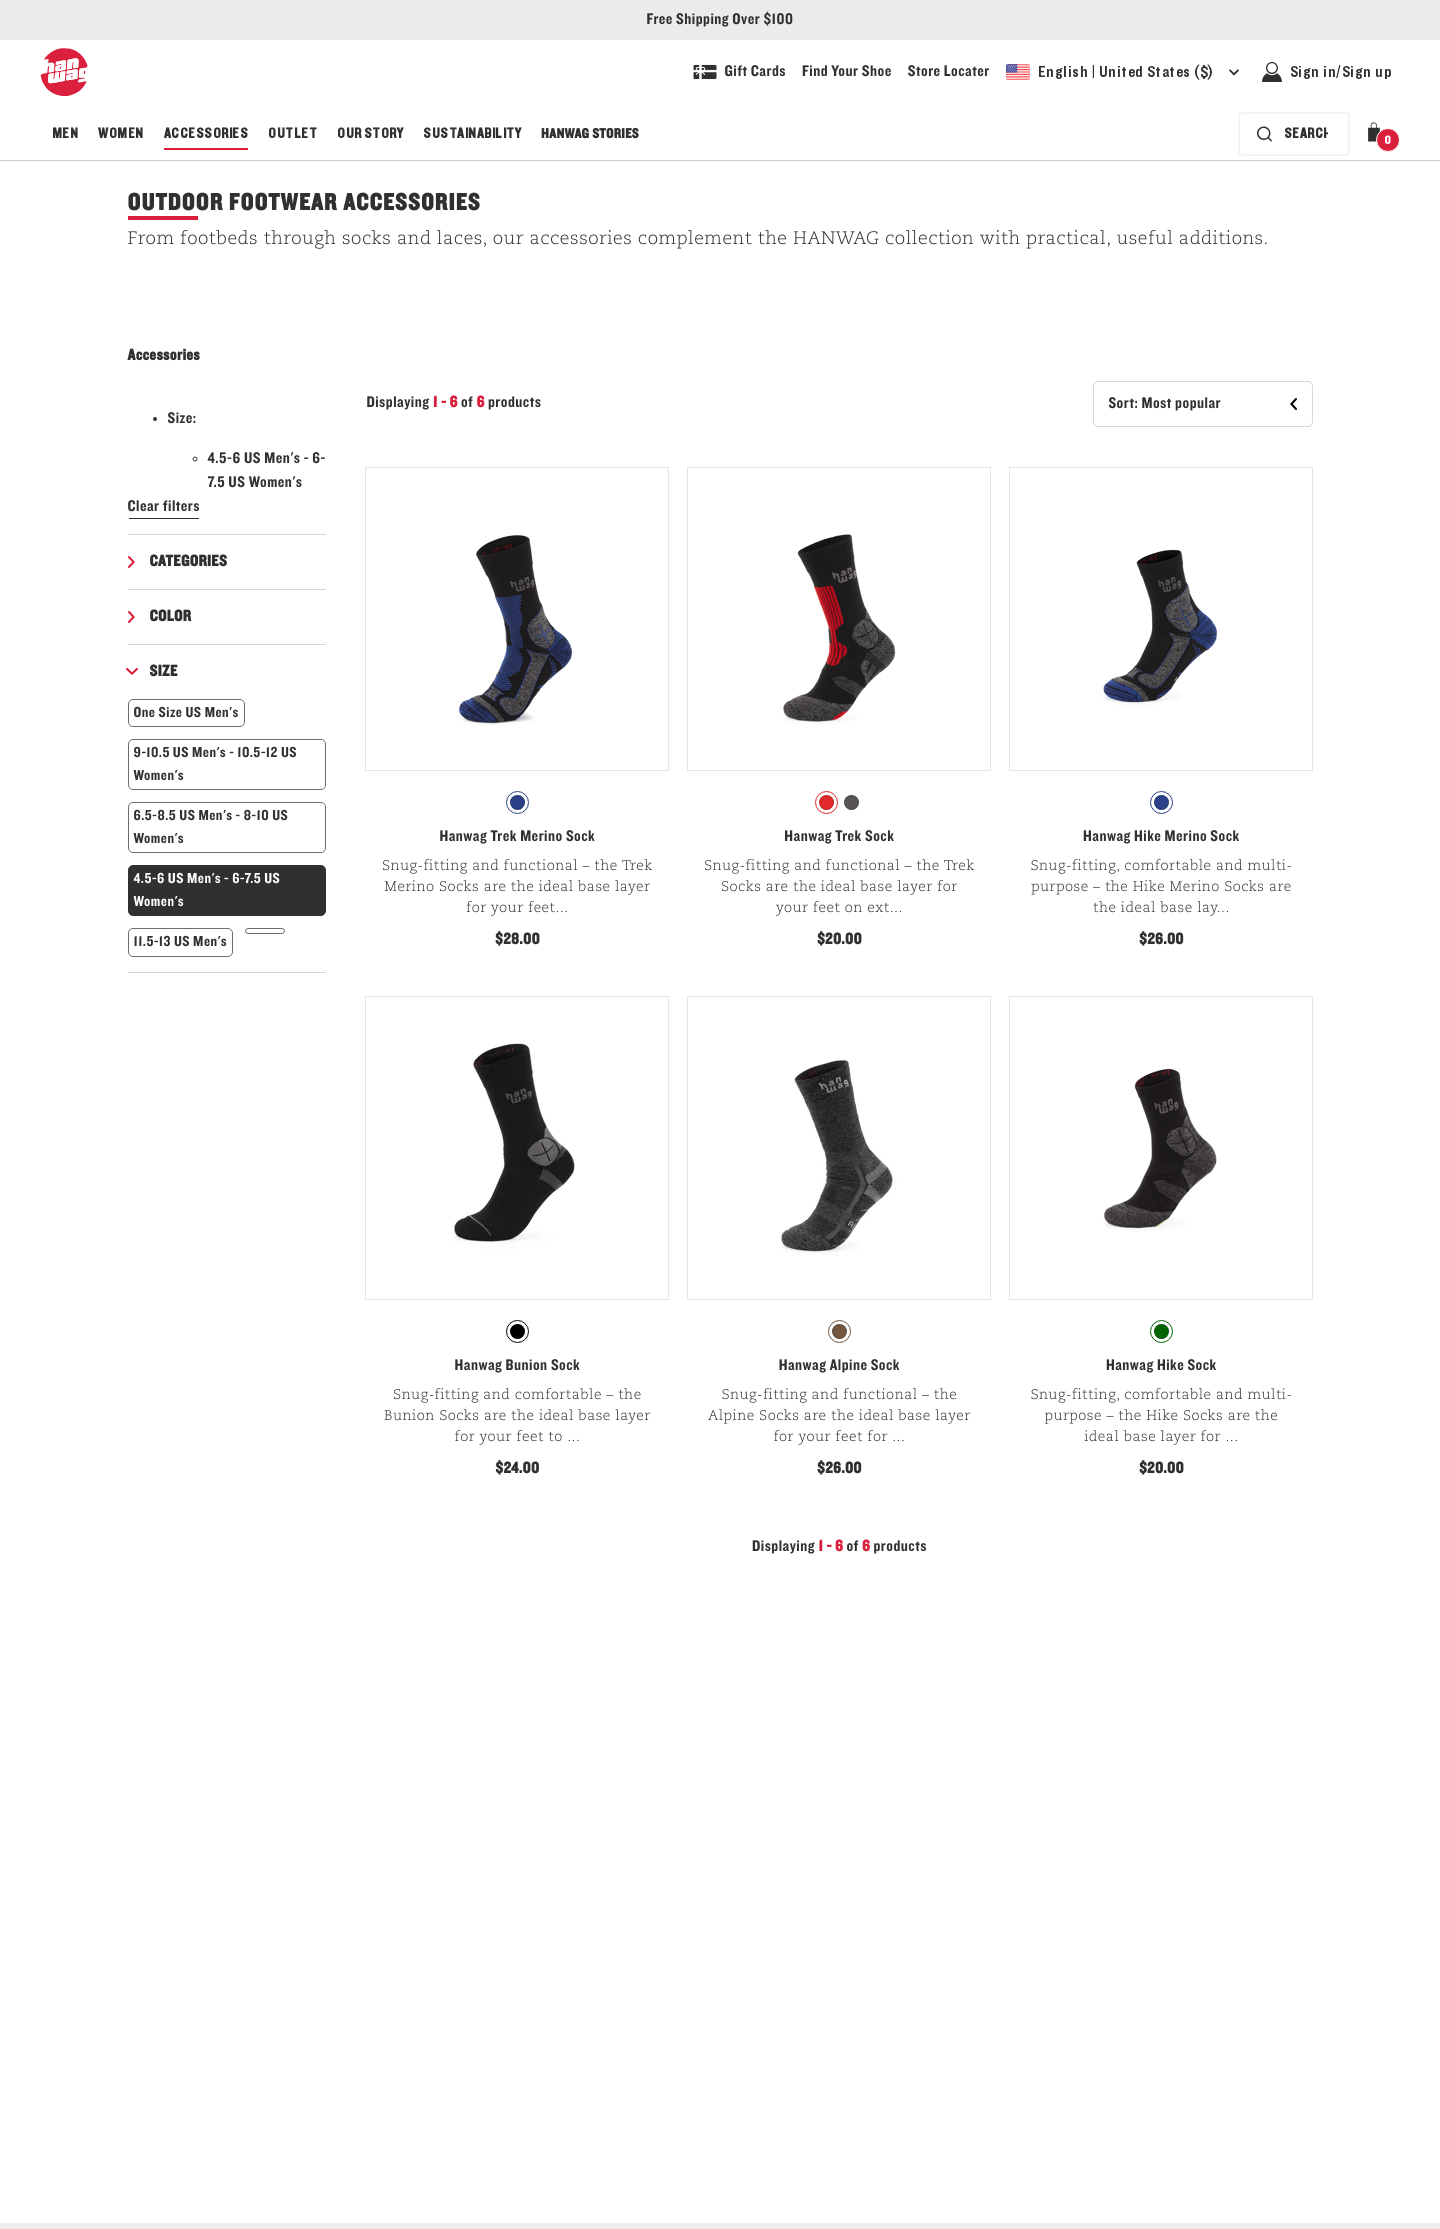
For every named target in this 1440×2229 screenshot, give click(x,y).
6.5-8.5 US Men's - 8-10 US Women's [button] (211, 827)
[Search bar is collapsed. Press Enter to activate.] (1294, 134)
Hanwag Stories (590, 134)
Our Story (370, 134)
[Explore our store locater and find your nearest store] (949, 72)
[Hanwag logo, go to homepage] (64, 72)
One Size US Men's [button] (186, 712)
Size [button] (164, 672)
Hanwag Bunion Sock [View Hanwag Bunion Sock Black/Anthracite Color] (518, 1366)
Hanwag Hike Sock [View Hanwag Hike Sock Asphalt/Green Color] (1161, 1366)
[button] (1378, 134)
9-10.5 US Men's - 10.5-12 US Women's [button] (216, 764)
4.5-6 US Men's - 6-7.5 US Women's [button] (207, 890)
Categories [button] (189, 562)
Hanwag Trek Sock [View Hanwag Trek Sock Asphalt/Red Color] (839, 837)
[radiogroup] (517, 803)
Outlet (292, 134)
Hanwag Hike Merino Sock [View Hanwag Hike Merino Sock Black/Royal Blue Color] (1161, 837)
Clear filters (164, 507)
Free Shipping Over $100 (720, 20)
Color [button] (171, 617)
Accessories (206, 134)
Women (120, 134)
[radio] (517, 802)
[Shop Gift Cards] (739, 72)
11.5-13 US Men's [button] (181, 941)
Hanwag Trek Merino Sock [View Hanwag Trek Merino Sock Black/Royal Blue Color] (517, 837)
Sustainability (472, 134)
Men (65, 134)
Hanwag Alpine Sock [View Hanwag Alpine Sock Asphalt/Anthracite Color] (839, 1366)
